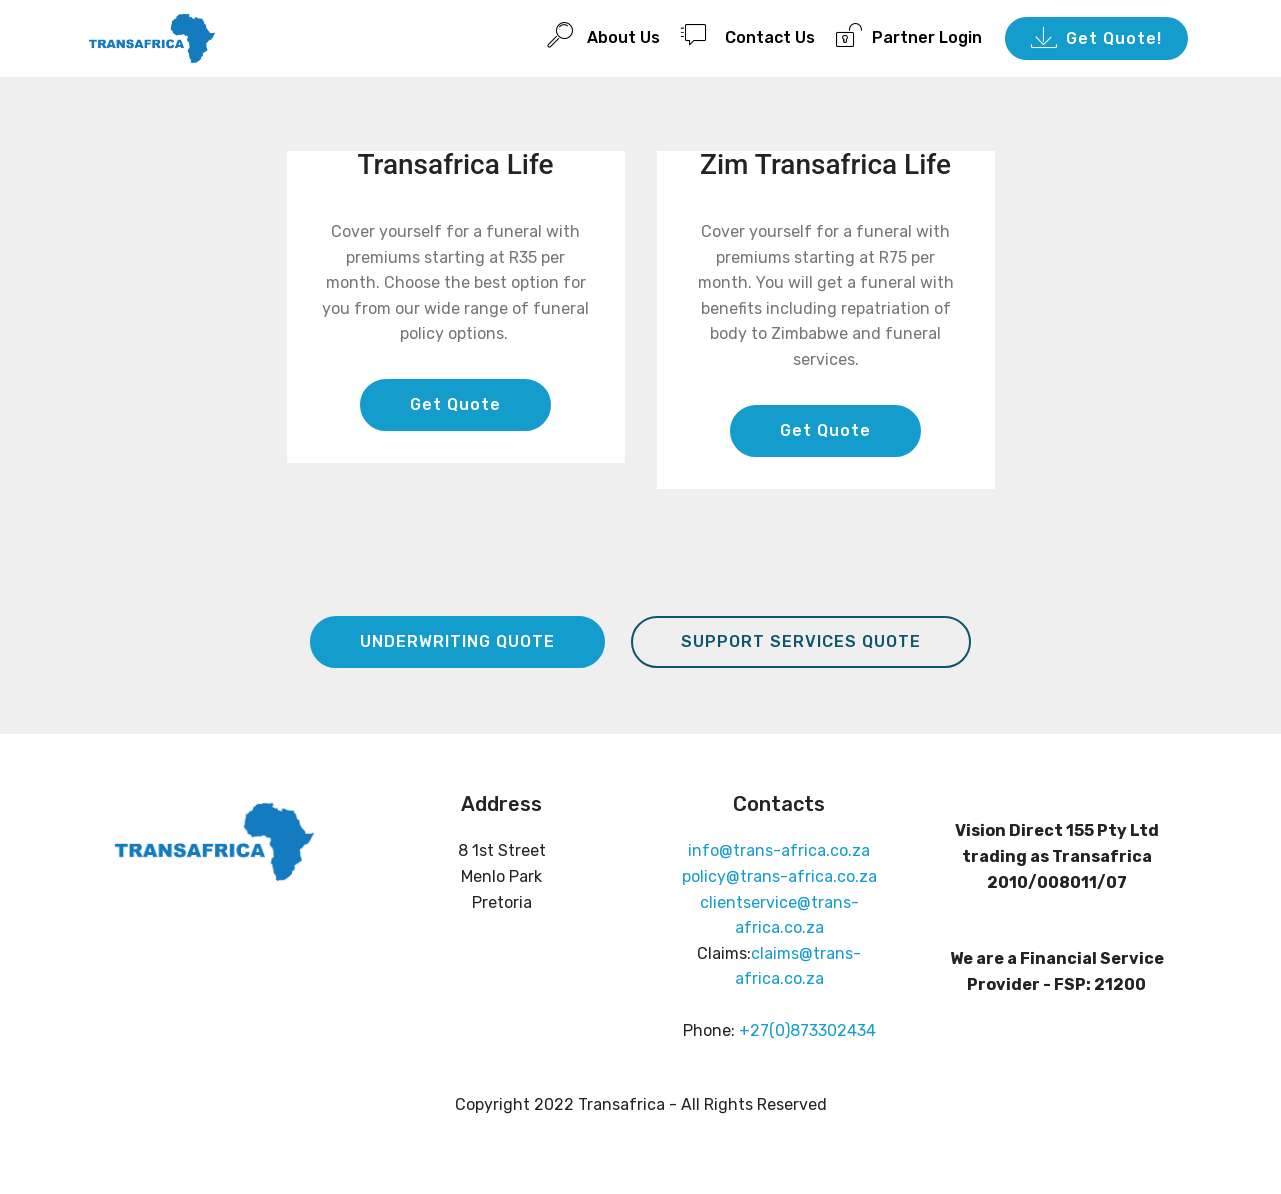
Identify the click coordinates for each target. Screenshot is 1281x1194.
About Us (603, 35)
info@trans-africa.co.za (779, 850)
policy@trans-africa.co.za (779, 876)
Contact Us (748, 35)
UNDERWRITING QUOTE (457, 641)
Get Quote (455, 404)
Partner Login (909, 35)
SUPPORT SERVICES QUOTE (801, 641)
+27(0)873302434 (807, 1030)
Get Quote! (1096, 39)
